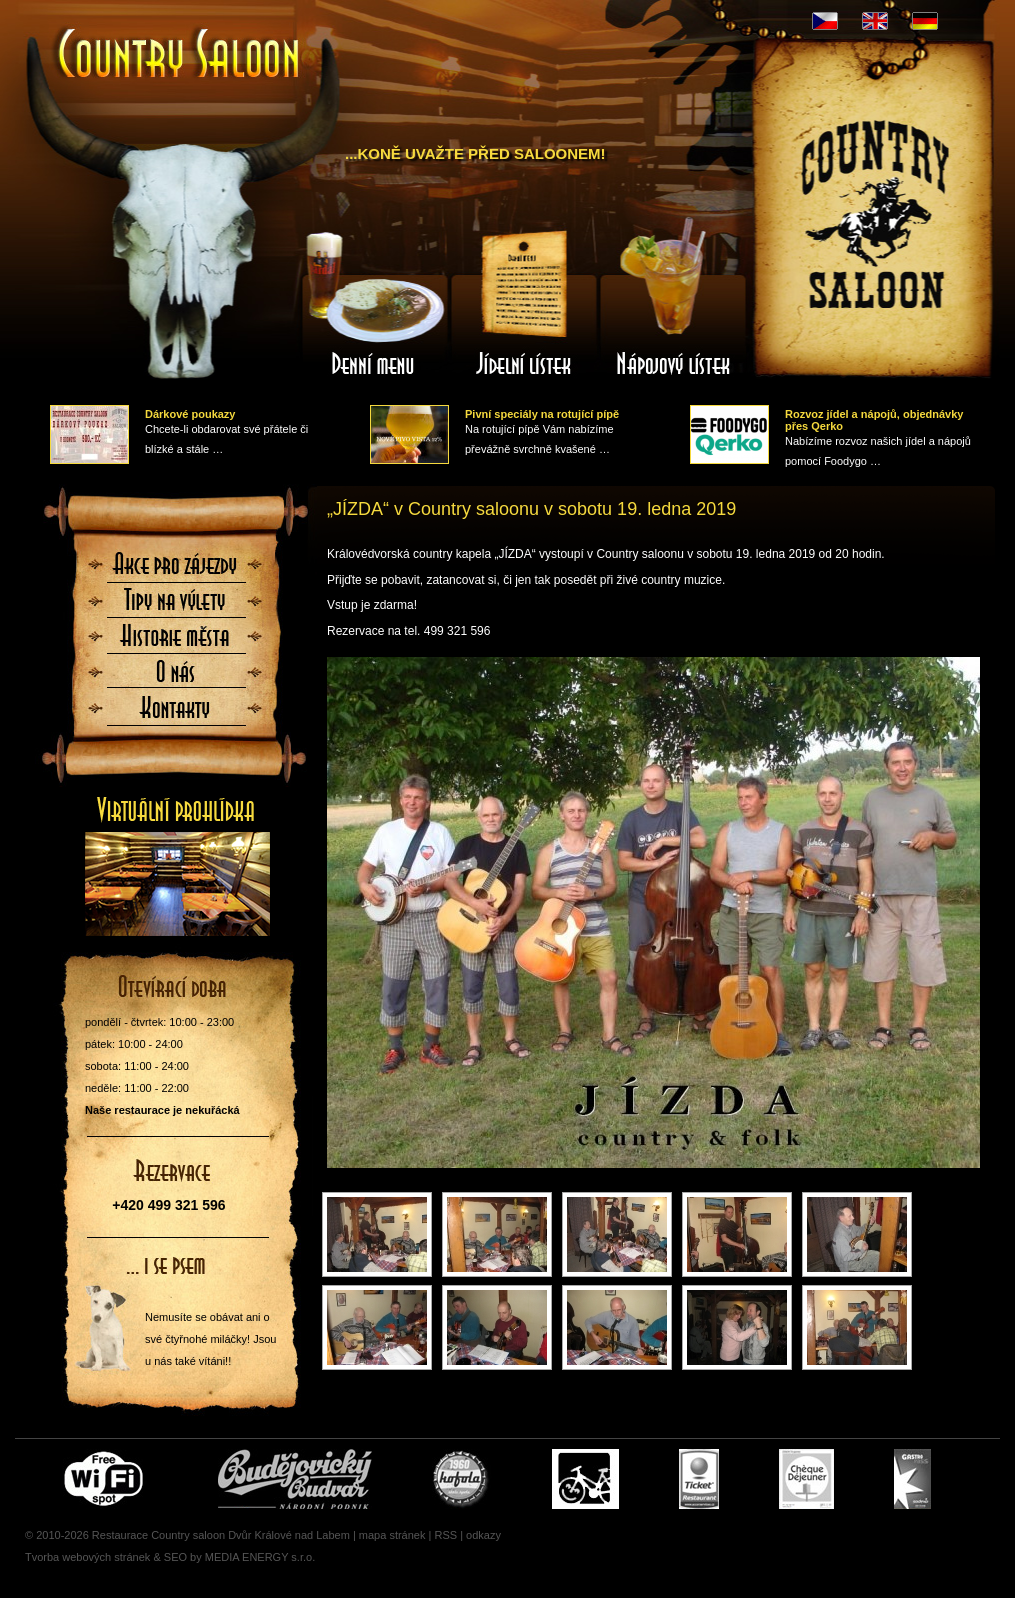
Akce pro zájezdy (176, 570)
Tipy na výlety (176, 606)
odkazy (483, 1535)
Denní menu (374, 303)
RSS (445, 1535)
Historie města (176, 642)
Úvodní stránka (180, 55)
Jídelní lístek (524, 303)
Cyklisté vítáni (585, 1479)
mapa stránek (392, 1535)
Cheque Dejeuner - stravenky (806, 1479)
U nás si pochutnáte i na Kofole (462, 1479)
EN (875, 21)
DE (925, 21)
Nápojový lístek (674, 303)
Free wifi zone (106, 1479)
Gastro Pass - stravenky (912, 1479)
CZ (825, 21)
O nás (176, 678)
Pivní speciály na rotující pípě (542, 414)
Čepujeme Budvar (295, 1479)
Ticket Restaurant (699, 1479)
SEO (175, 1557)
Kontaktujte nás (176, 714)
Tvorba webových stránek (87, 1557)
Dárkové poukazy (190, 414)
